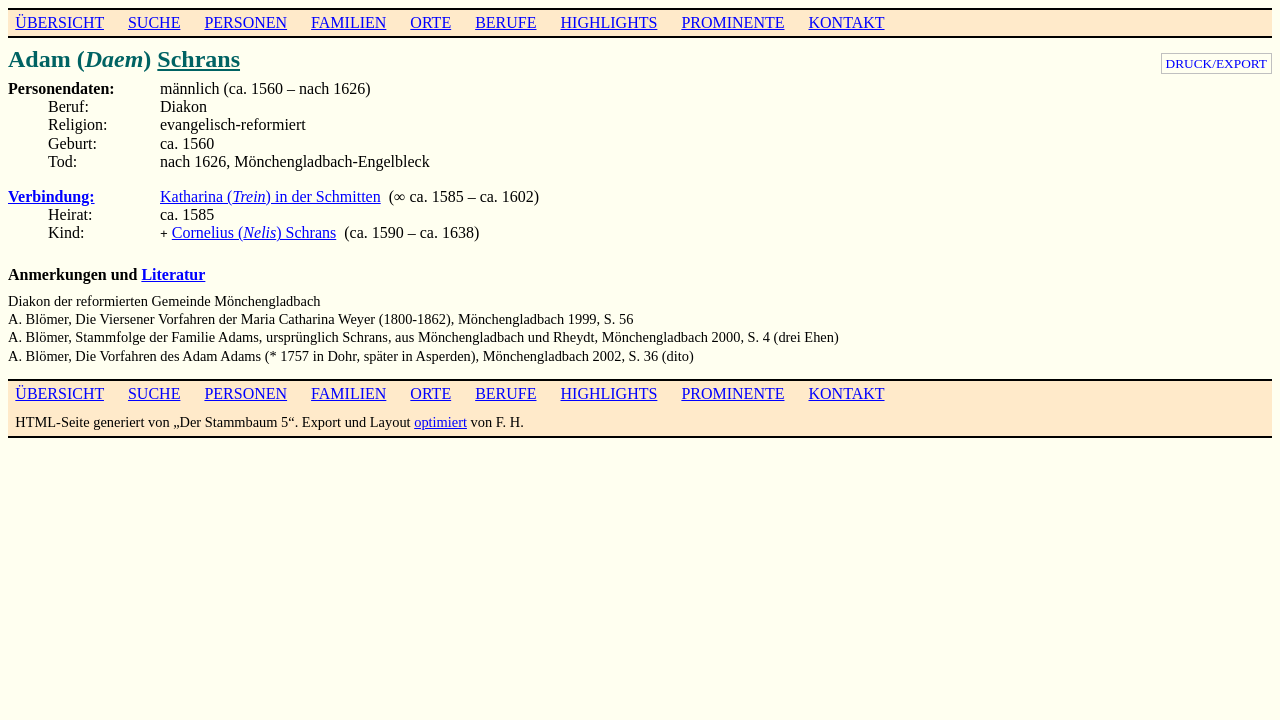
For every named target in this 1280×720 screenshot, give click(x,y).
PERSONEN (245, 22)
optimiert (440, 420)
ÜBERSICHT (59, 22)
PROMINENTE (732, 22)
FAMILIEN (348, 22)
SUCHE (154, 22)
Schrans (198, 59)
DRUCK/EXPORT (1216, 63)
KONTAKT (846, 22)
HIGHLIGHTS (609, 22)
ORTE (430, 22)
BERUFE (505, 22)
